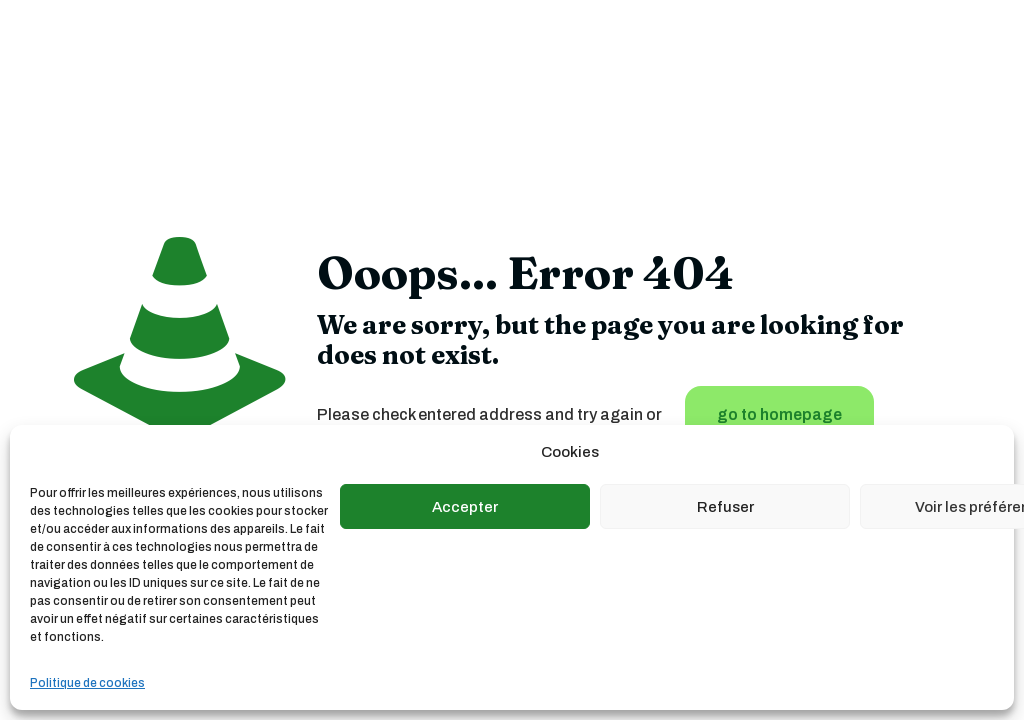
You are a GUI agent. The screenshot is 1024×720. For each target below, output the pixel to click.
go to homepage (779, 414)
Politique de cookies (87, 683)
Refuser (725, 507)
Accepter (465, 507)
